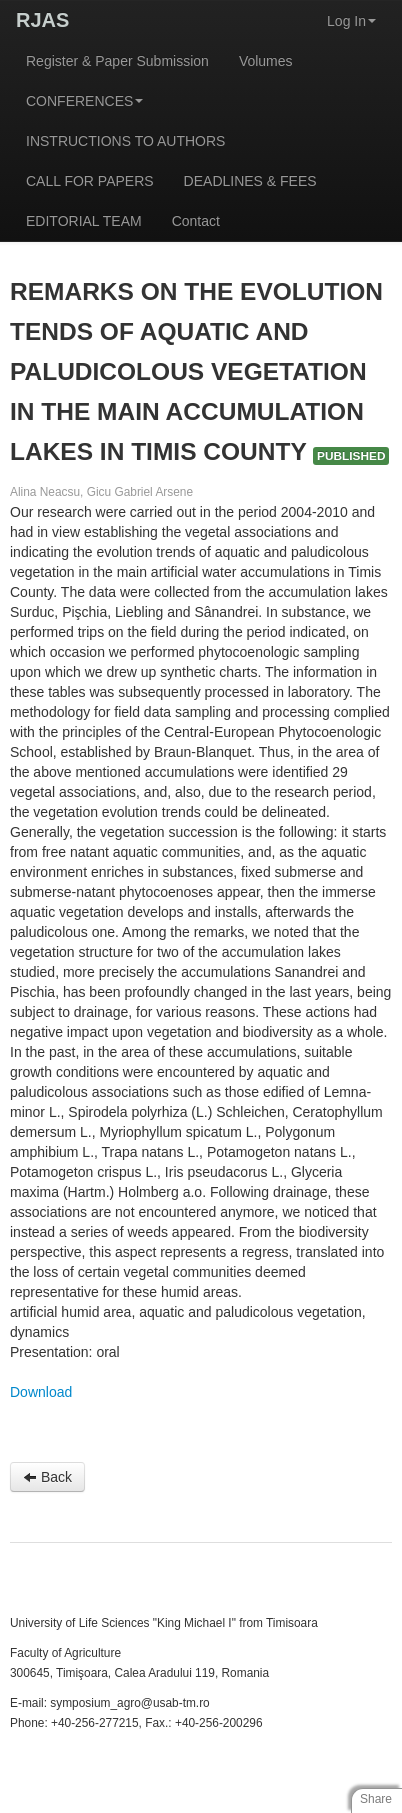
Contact (196, 221)
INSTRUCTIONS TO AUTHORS (125, 141)
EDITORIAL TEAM (84, 221)
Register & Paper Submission (117, 61)
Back (47, 1477)
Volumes (266, 61)
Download (41, 1392)
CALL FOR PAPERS (90, 181)
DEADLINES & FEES (250, 181)
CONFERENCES (84, 101)
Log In (351, 21)
